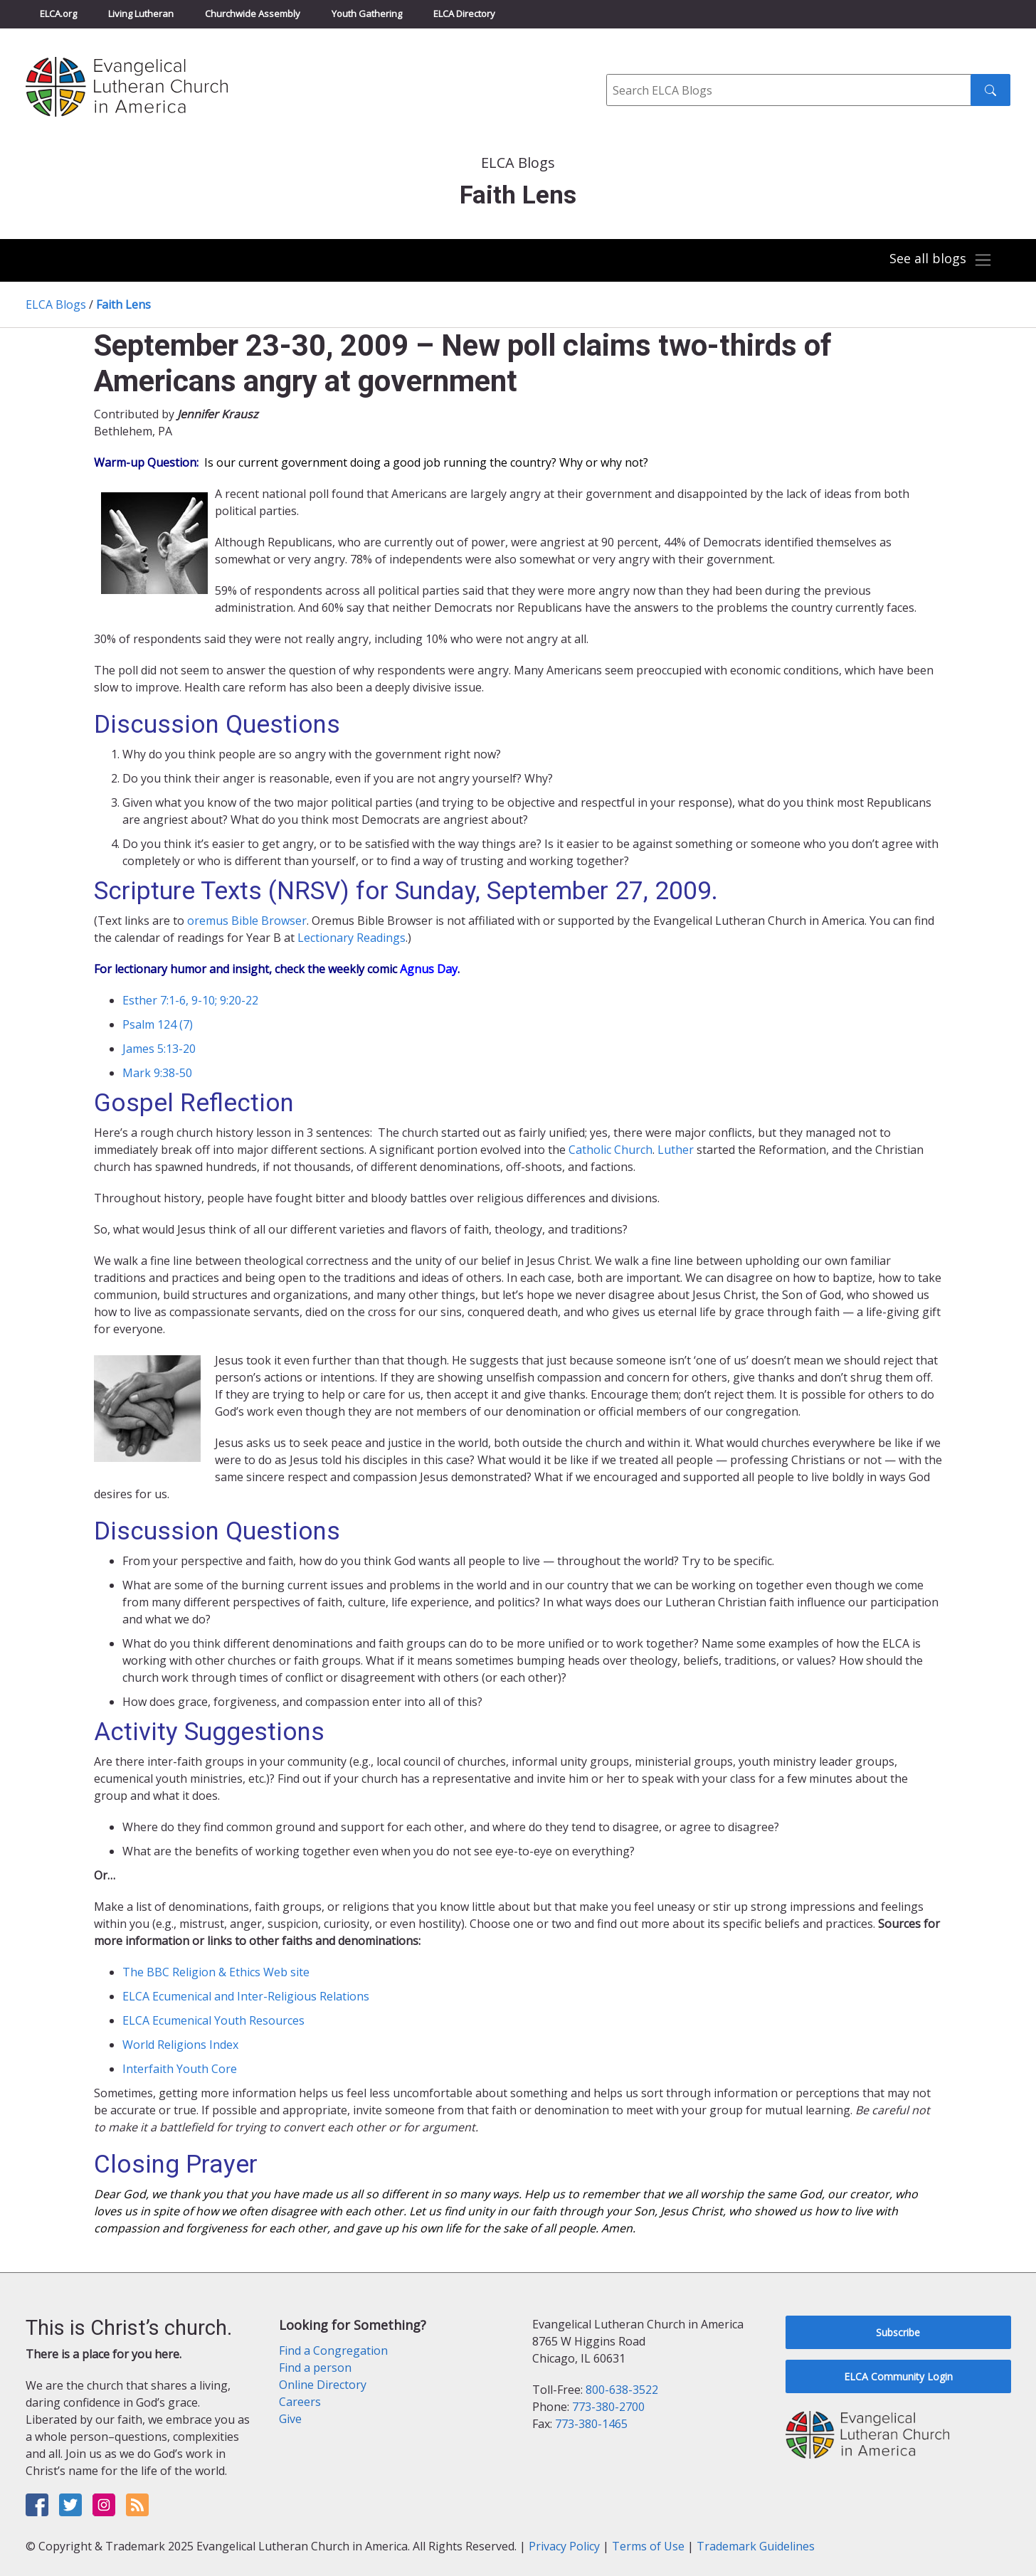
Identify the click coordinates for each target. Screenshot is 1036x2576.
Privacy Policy (564, 2546)
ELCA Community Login (898, 2376)
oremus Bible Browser (247, 920)
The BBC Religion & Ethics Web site (216, 1972)
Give (290, 2419)
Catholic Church (610, 1149)
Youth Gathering (367, 13)
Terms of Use (648, 2546)
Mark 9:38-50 (157, 1073)
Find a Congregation (333, 2350)
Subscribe (898, 2332)
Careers (300, 2402)
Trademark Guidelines (756, 2546)
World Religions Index (180, 2044)
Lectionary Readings (351, 937)
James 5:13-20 (159, 1048)
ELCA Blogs (56, 304)
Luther (675, 1149)
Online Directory (322, 2384)
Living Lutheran (141, 13)
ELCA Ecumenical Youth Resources (213, 2020)
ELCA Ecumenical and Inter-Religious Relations (245, 1996)
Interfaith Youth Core (179, 2069)
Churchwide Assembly (252, 13)
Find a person (315, 2367)
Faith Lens (123, 304)
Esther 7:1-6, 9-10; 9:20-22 (190, 1000)
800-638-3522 (622, 2389)
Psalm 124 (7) (157, 1024)
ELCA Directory (464, 13)
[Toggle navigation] (940, 260)
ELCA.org (58, 13)
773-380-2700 (608, 2407)
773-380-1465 (591, 2424)
